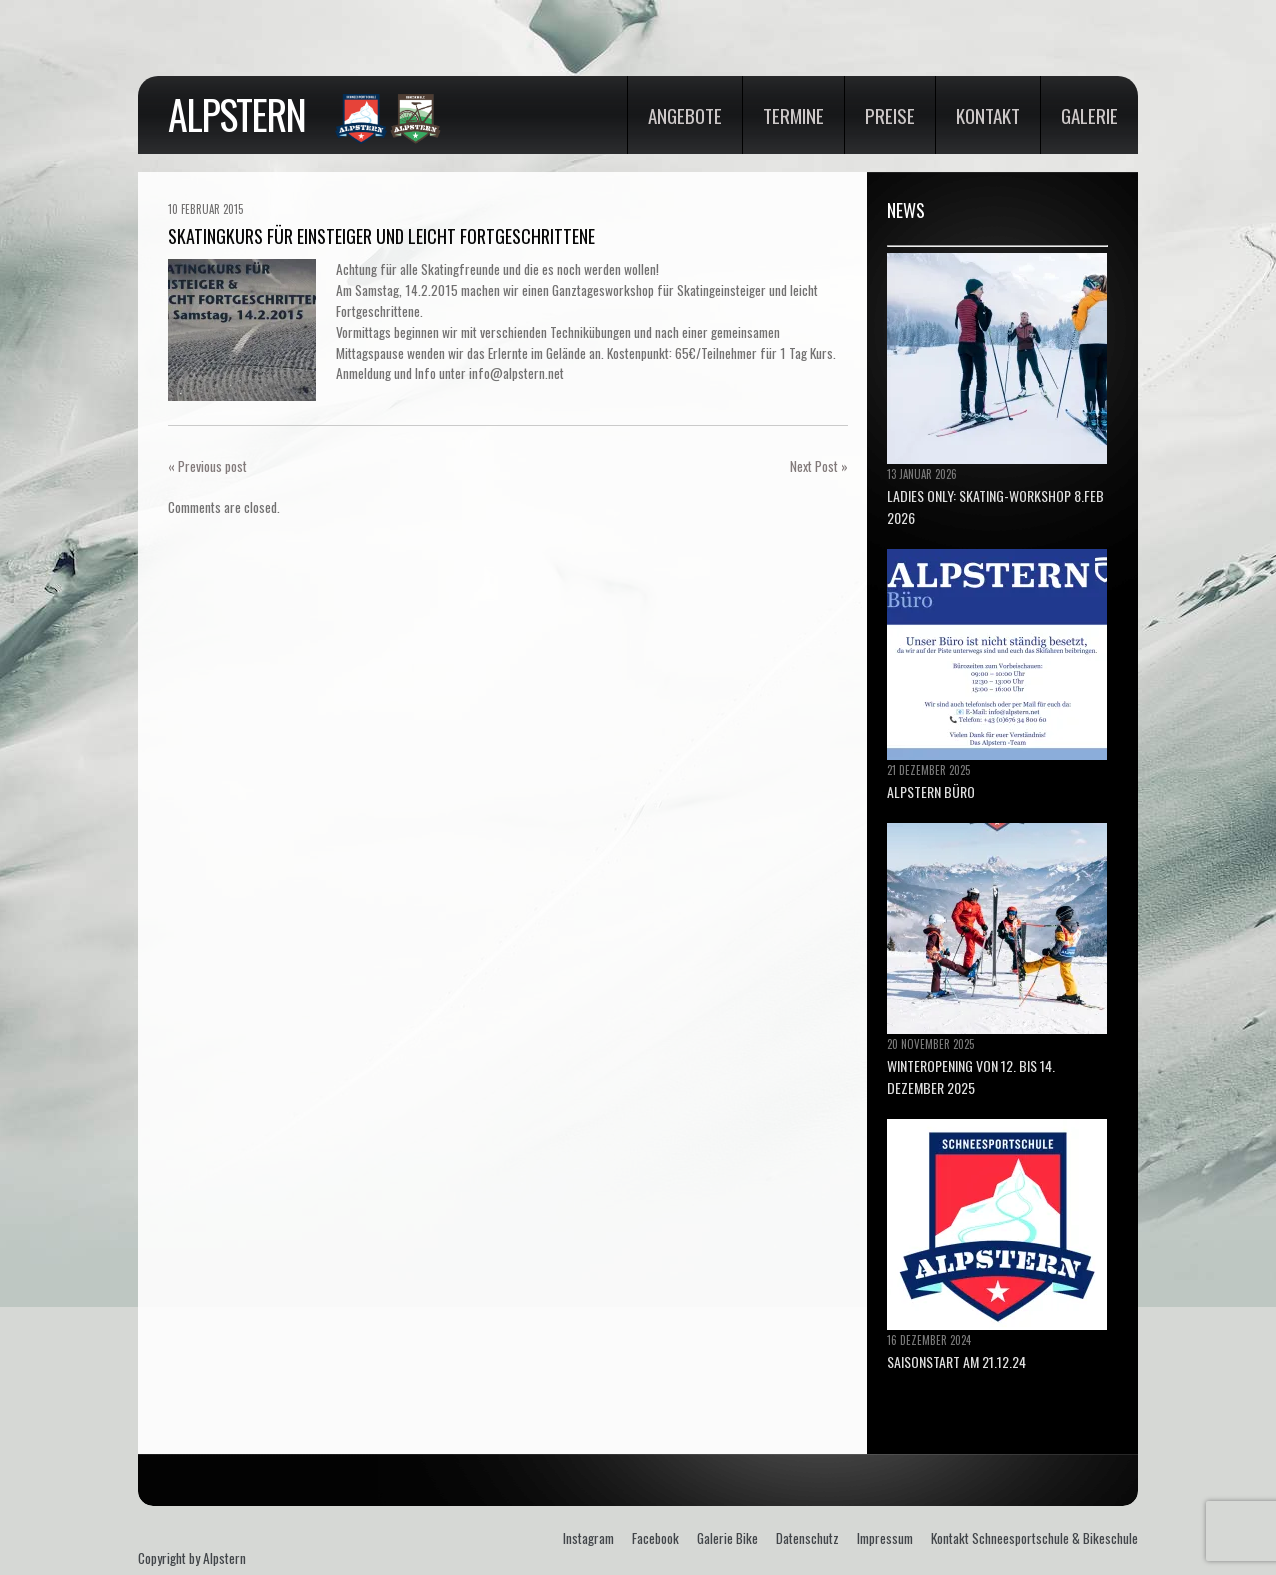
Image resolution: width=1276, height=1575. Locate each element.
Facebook (655, 1538)
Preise (890, 115)
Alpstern (236, 114)
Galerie (1089, 115)
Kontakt (988, 115)
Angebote (685, 115)
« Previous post (207, 466)
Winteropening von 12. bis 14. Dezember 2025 (971, 1076)
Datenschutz (807, 1538)
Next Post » (819, 466)
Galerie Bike (727, 1538)
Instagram (588, 1538)
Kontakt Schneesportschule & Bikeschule (1034, 1538)
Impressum (885, 1538)
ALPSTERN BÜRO (931, 791)
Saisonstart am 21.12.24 (956, 1361)
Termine (793, 115)
